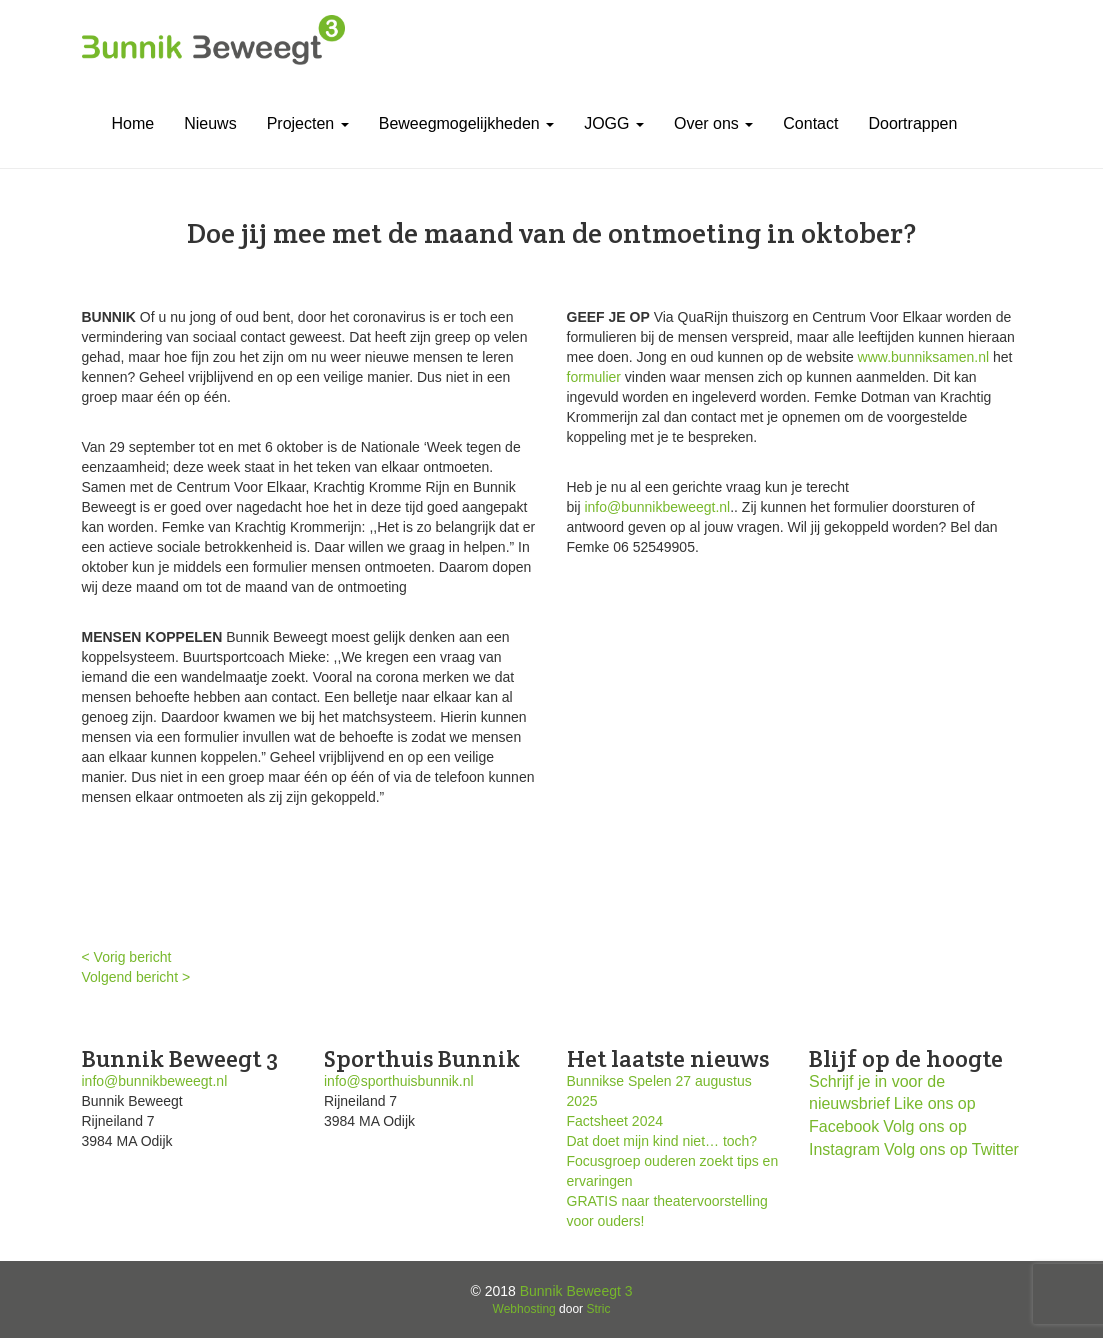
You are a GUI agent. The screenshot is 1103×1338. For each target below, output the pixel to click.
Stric (598, 1309)
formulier (594, 377)
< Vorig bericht (127, 957)
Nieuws (210, 123)
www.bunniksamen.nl (924, 357)
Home (133, 123)
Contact (810, 123)
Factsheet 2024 (615, 1121)
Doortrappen (912, 123)
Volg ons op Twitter (951, 1149)
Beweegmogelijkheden (466, 123)
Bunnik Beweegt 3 (576, 1291)
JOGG (614, 123)
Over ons (713, 123)
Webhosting (524, 1309)
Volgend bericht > (136, 977)
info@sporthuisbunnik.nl (399, 1081)
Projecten (308, 123)
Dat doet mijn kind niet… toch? (662, 1141)
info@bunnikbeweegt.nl (657, 507)
